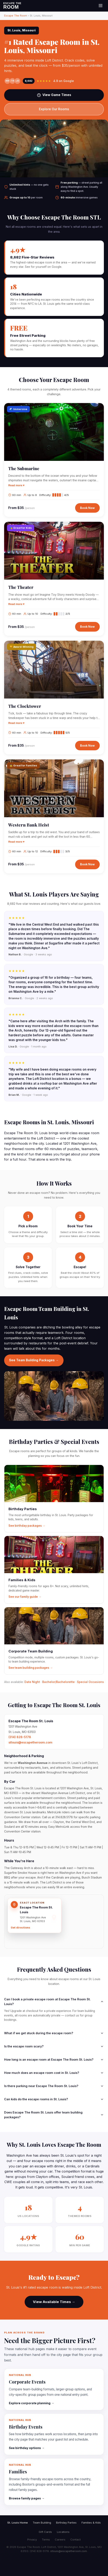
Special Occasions (90, 1682)
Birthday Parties (66, 2522)
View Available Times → (54, 2302)
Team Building (42, 2522)
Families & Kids (91, 2522)
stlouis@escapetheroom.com (30, 1742)
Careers (60, 2539)
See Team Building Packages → (34, 1360)
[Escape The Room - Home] (13, 6)
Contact (75, 2539)
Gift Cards (45, 2531)
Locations (63, 2531)
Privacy (32, 2539)
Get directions (20, 1927)
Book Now (87, 508)
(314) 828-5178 (19, 1737)
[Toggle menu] (100, 5)
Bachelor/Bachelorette (58, 1682)
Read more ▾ (16, 485)
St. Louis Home (17, 2522)
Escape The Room (15, 15)
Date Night (32, 1682)
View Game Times (54, 95)
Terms (46, 2539)
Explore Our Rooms (54, 109)
